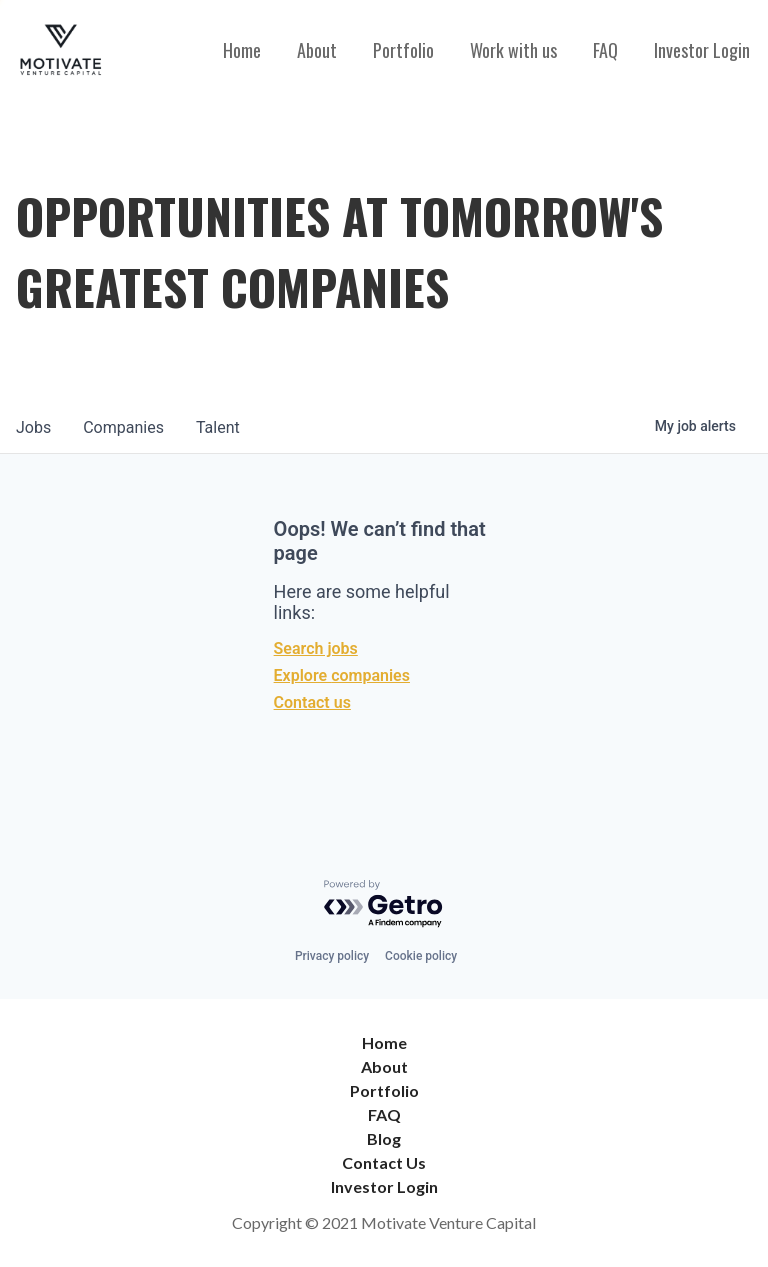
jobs (33, 427)
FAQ (605, 50)
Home (242, 50)
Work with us (513, 50)
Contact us (312, 702)
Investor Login (702, 50)
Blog (384, 1138)
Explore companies (342, 675)
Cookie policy (421, 956)
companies (123, 427)
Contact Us (384, 1162)
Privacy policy (332, 956)
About (317, 50)
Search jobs (316, 648)
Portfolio (403, 50)
